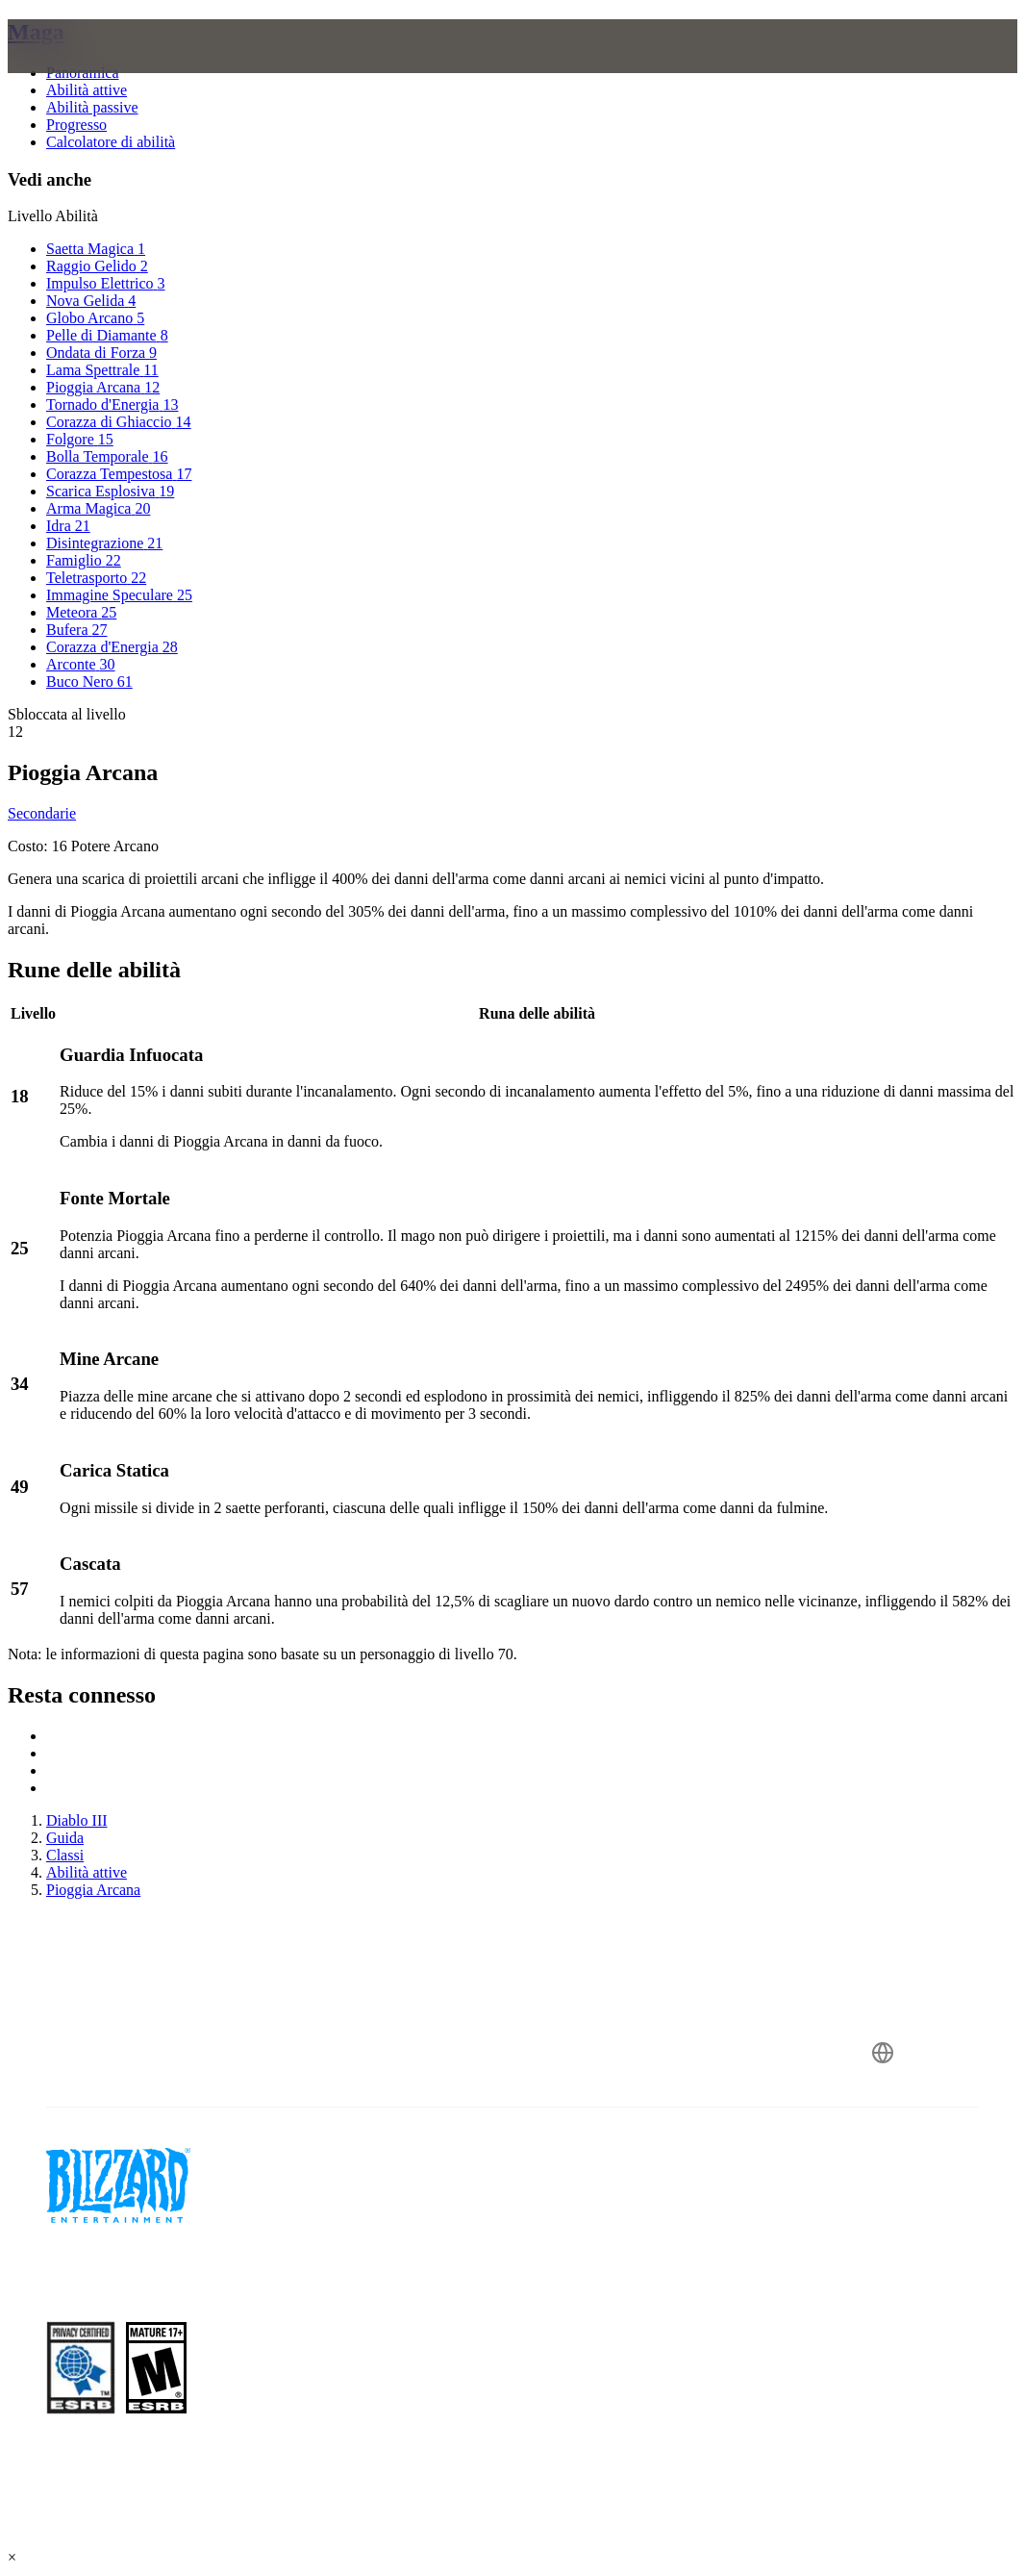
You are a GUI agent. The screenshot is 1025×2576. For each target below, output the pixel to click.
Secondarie (42, 813)
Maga (36, 31)
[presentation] (80, 69)
